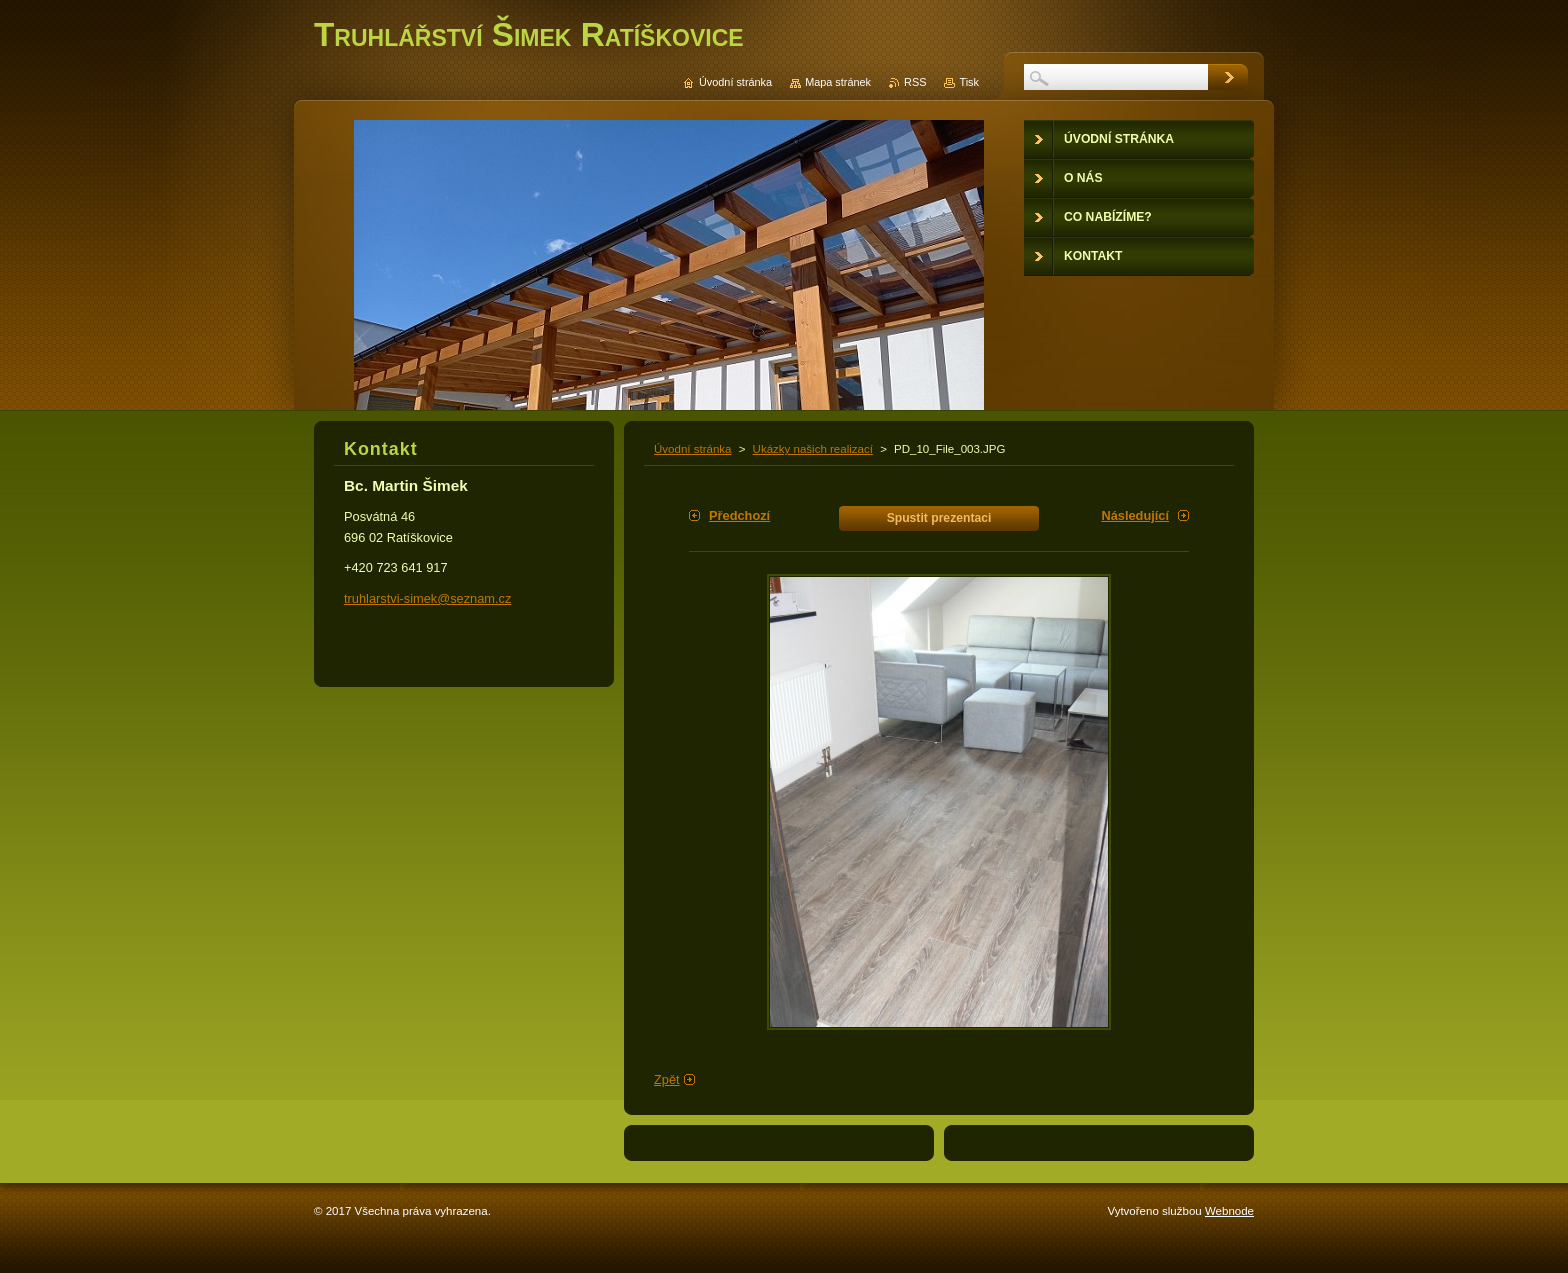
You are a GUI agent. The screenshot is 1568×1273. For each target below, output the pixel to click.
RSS (915, 82)
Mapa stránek (838, 82)
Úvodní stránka (692, 449)
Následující (1135, 515)
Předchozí (739, 515)
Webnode (1229, 1211)
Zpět (667, 1079)
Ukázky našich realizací (813, 449)
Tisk (969, 82)
